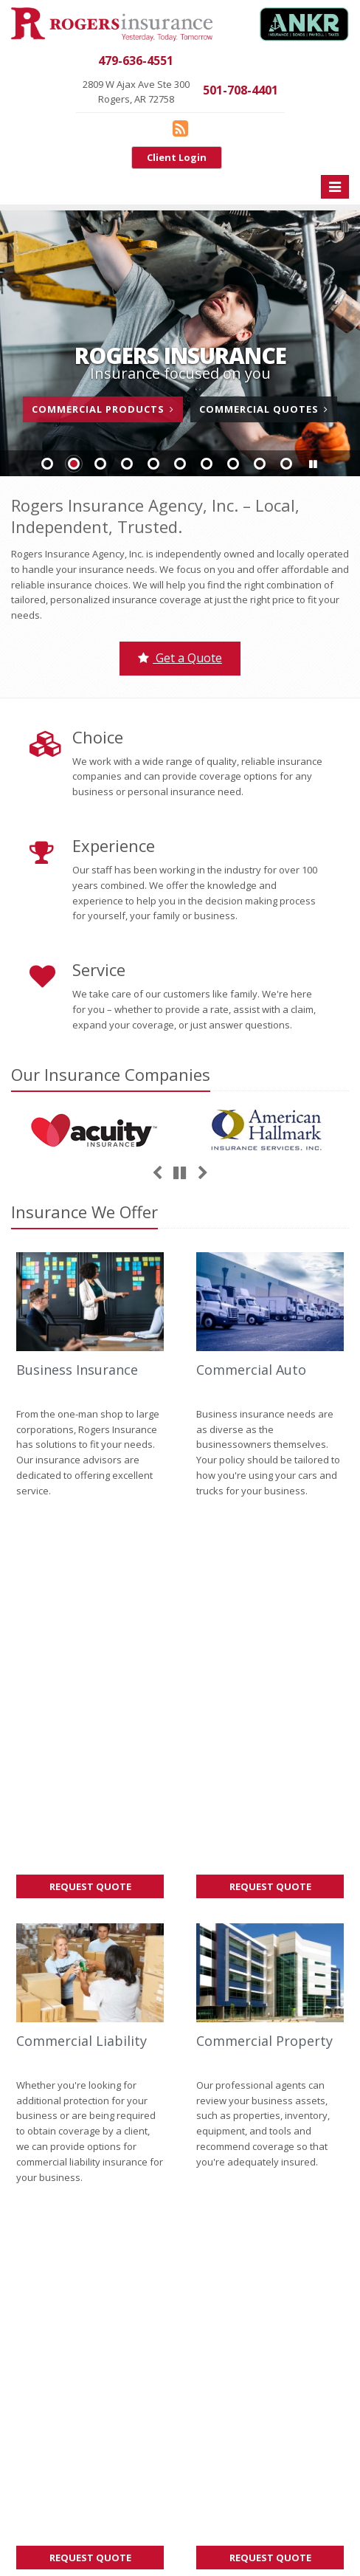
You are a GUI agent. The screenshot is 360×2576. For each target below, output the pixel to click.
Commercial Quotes (263, 409)
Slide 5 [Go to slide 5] (153, 464)
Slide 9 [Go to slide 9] (260, 464)
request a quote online (62, 2032)
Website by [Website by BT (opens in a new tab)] (111, 2528)
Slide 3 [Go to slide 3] (100, 464)
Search (205, 2512)
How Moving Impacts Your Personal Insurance (270, 1982)
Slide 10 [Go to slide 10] (286, 464)
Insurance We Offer (84, 1212)
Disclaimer (301, 2512)
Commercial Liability (81, 1666)
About (63, 2078)
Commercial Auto (251, 1369)
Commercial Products (103, 409)
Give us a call (40, 2016)
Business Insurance (77, 1369)
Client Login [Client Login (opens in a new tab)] (177, 157)
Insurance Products (90, 2313)
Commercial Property (264, 1666)
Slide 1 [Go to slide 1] (47, 464)
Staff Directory (90, 2405)
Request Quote (107, 1514)
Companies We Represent (90, 2374)
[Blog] (180, 127)
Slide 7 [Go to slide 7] (206, 464)
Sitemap (151, 2078)
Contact (105, 2078)
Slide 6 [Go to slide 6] (180, 464)
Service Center (90, 2282)
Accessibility (39, 2528)
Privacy (249, 2512)
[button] (313, 464)
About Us (90, 2220)
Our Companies (110, 1074)
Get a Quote (180, 658)
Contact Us (90, 2251)
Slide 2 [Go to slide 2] (74, 464)
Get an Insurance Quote (90, 2343)
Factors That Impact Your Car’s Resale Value (270, 2088)
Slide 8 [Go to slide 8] (233, 464)
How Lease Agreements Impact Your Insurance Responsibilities (270, 2035)
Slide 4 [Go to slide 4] (127, 464)
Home (24, 2078)
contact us (97, 2016)
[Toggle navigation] (335, 187)
